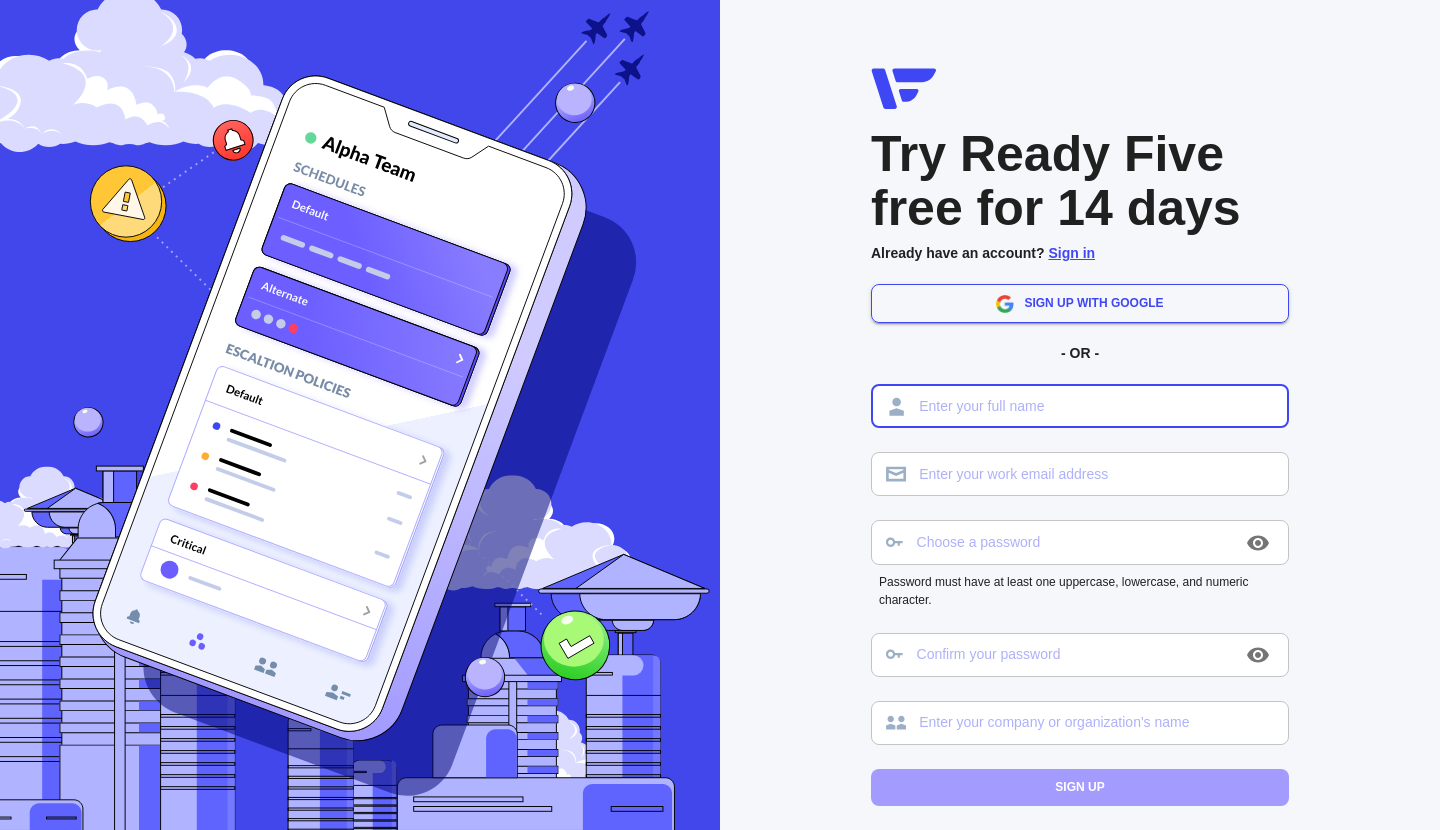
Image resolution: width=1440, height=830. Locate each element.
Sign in (1071, 253)
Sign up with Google (1079, 304)
